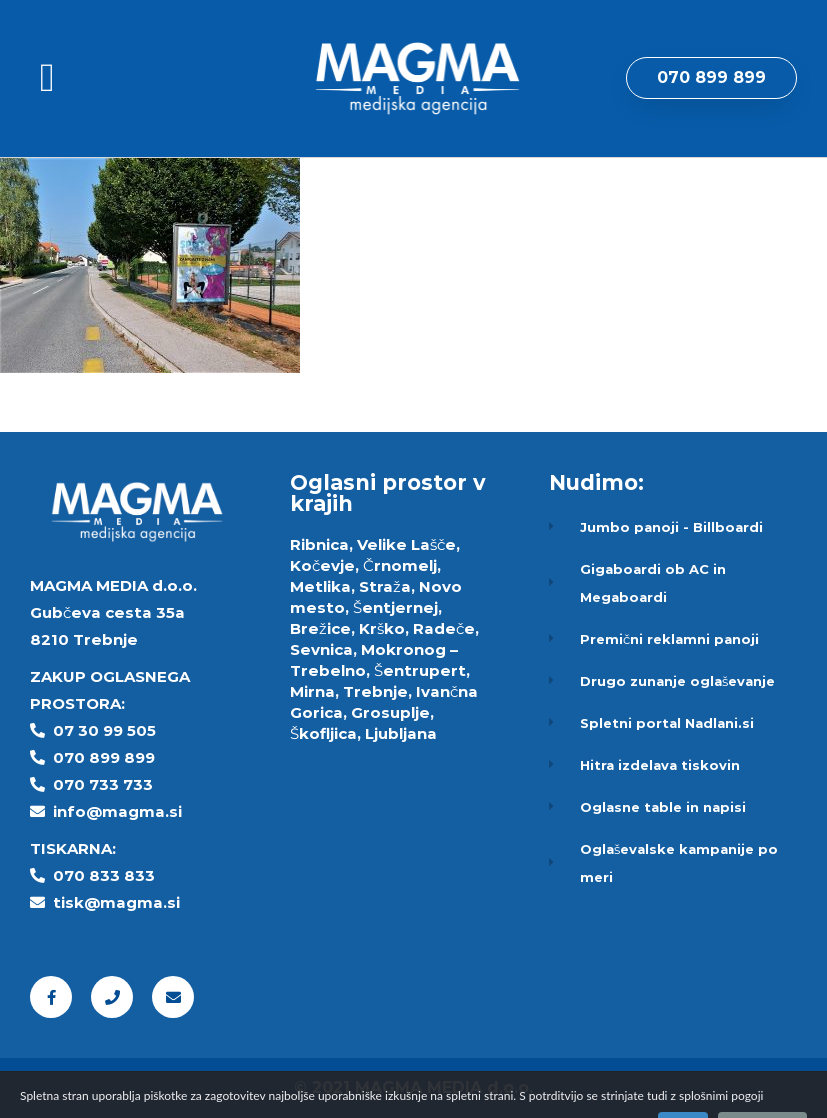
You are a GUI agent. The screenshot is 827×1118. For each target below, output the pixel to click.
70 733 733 (108, 784)
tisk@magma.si (116, 902)
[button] (47, 78)
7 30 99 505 (110, 730)
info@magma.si (117, 811)
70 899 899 (109, 757)
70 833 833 (109, 875)
